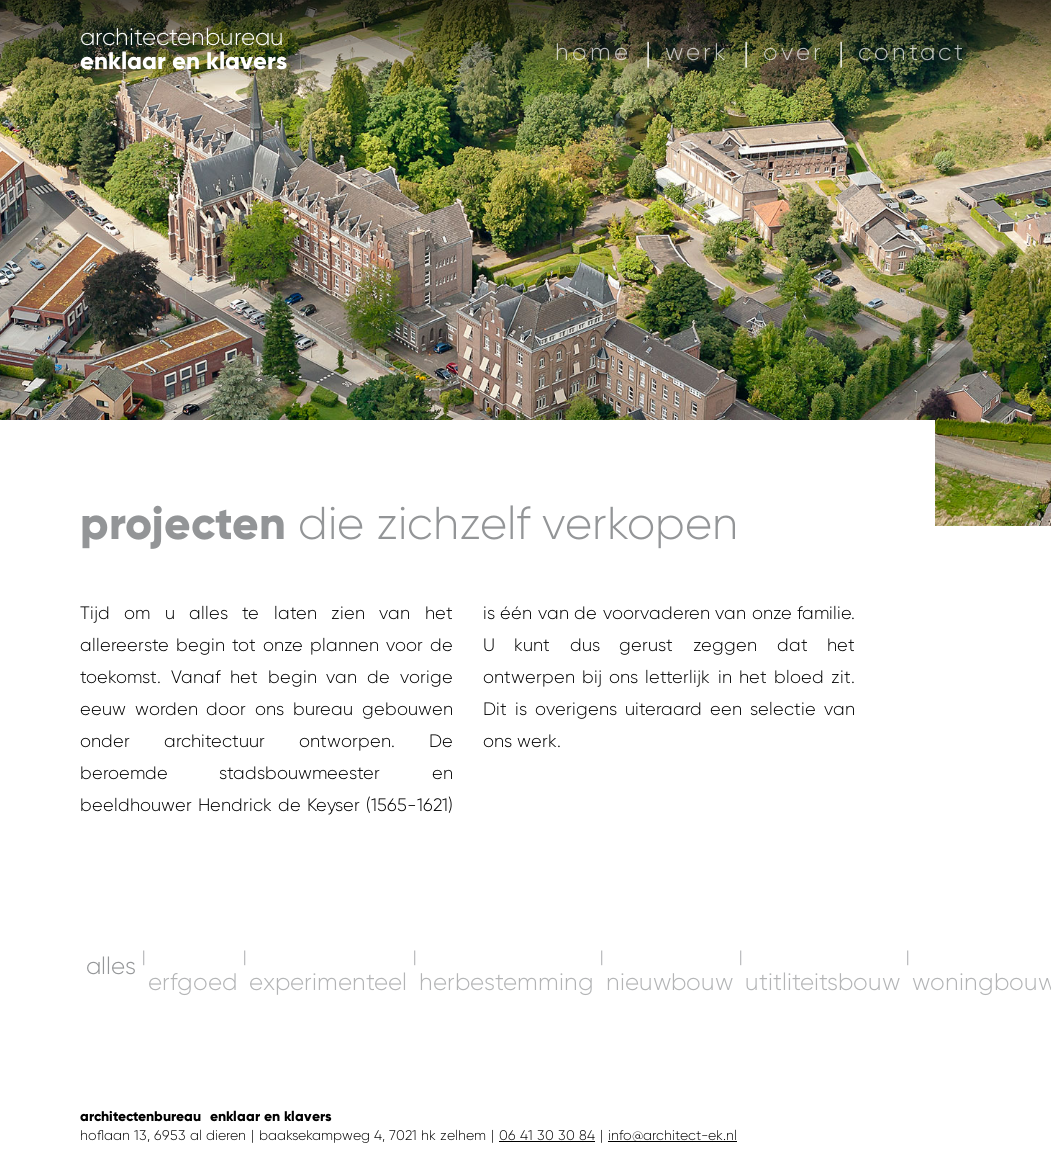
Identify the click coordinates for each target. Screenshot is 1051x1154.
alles (111, 1076)
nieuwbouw (669, 1092)
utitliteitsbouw (822, 1092)
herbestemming (506, 1092)
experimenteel (328, 1092)
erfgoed (192, 1092)
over (793, 52)
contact (912, 52)
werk (697, 52)
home (593, 52)
